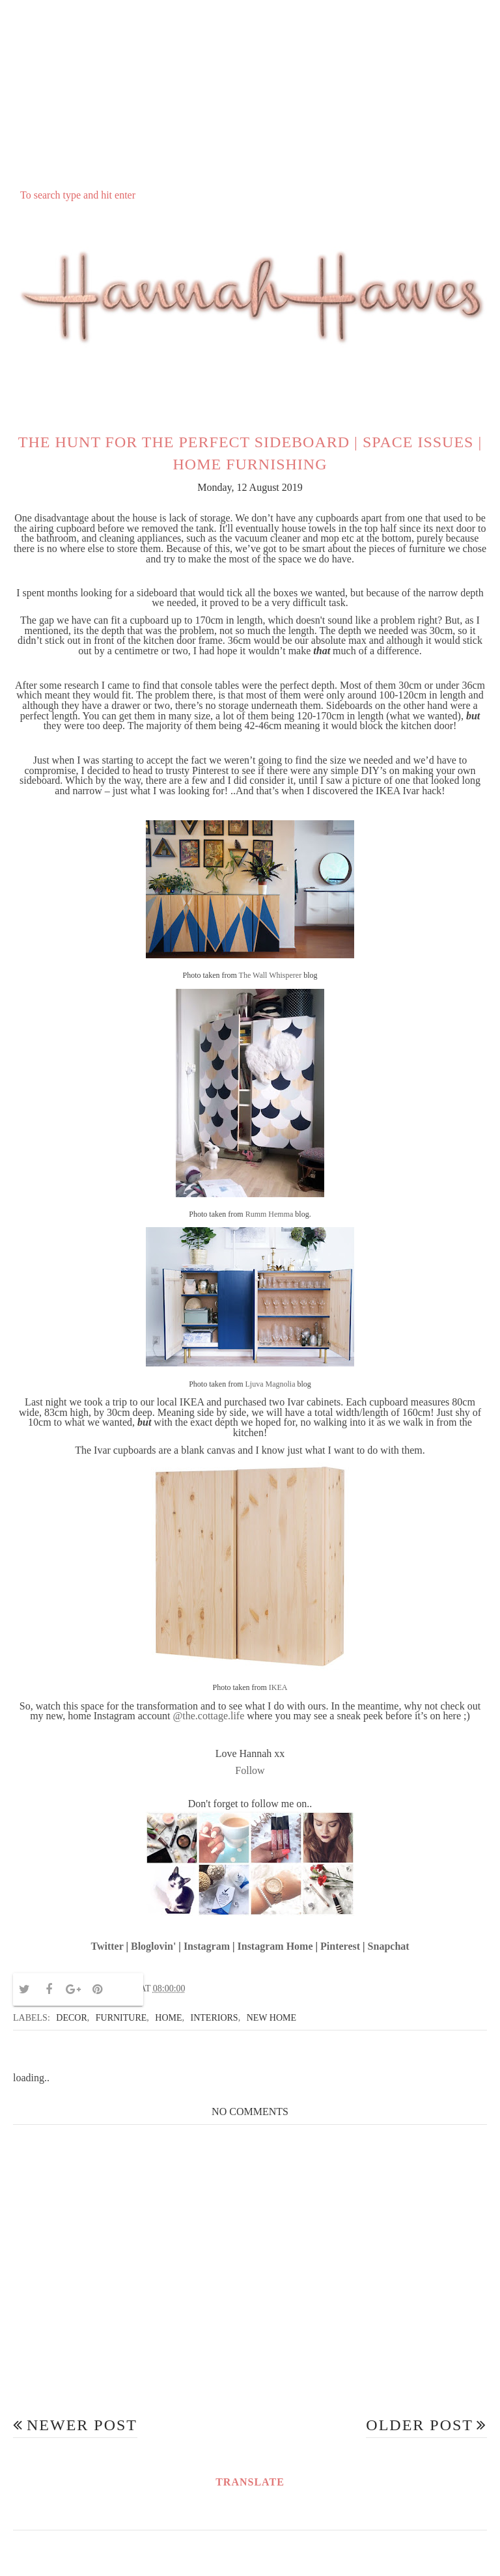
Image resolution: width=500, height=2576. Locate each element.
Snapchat (389, 1946)
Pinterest (340, 1946)
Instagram (207, 1946)
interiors (214, 2018)
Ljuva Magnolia (270, 1384)
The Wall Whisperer (271, 975)
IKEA (278, 1687)
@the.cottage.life (209, 1715)
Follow (249, 1770)
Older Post (419, 2425)
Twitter (106, 1946)
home (168, 2018)
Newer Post (82, 2425)
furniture (121, 2018)
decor (71, 2018)
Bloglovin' (153, 1946)
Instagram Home (275, 1946)
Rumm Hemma (269, 1214)
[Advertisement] (250, 92)
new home (271, 2018)
